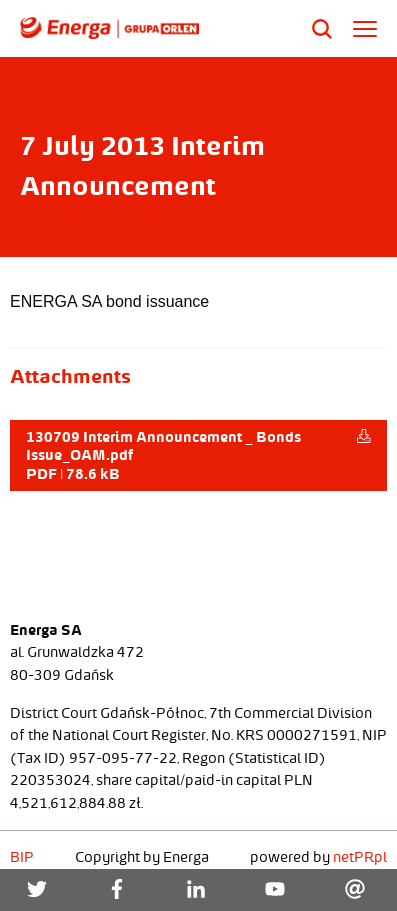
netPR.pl (360, 857)
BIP (22, 857)
